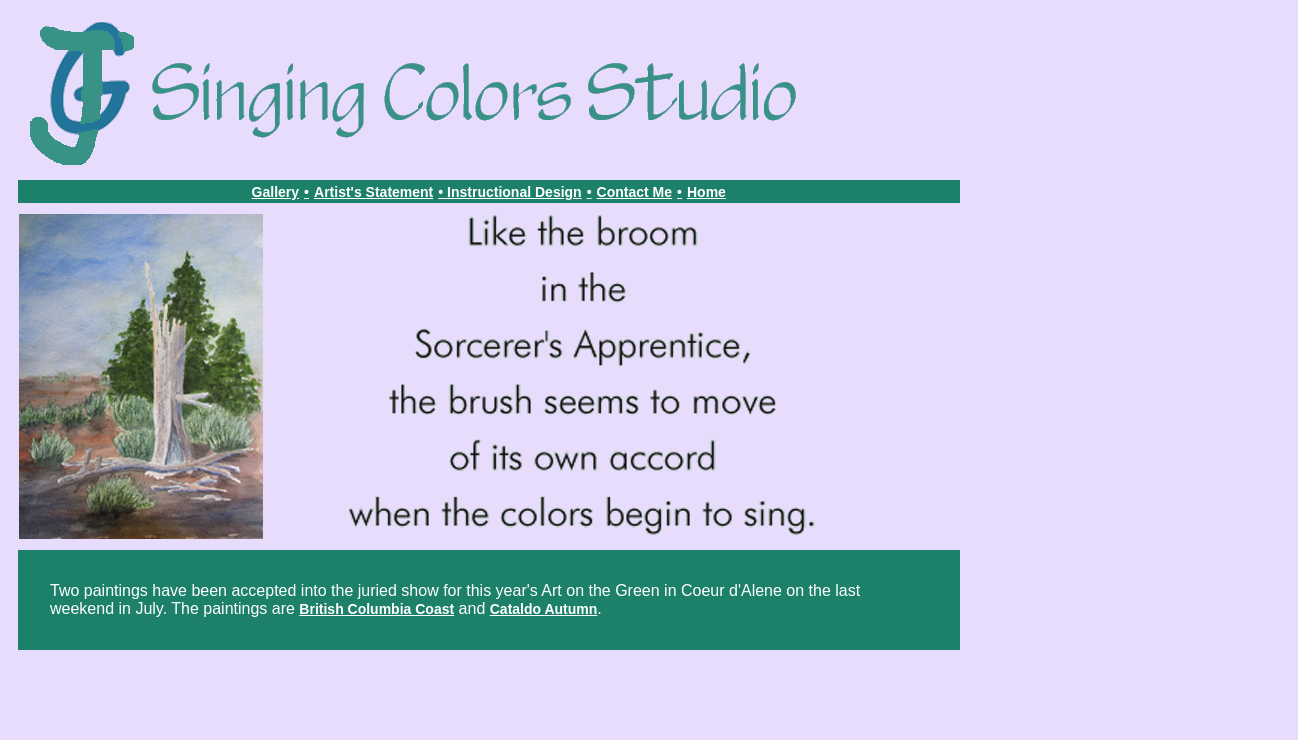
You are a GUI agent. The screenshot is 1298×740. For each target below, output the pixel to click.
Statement (400, 192)
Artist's (340, 192)
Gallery (275, 192)
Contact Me (634, 192)
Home (706, 192)
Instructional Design (514, 192)
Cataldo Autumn (544, 609)
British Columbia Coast (376, 609)
